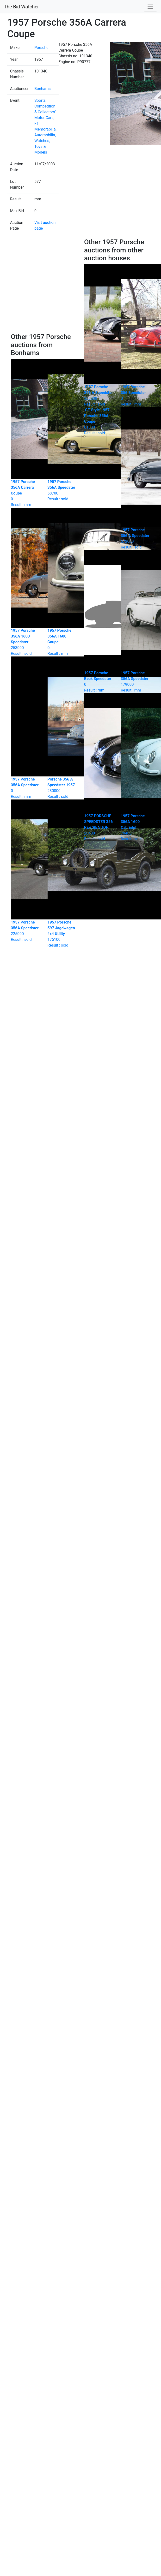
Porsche (41, 47)
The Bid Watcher (21, 7)
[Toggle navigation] (150, 7)
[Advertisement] (45, 285)
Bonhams (42, 88)
